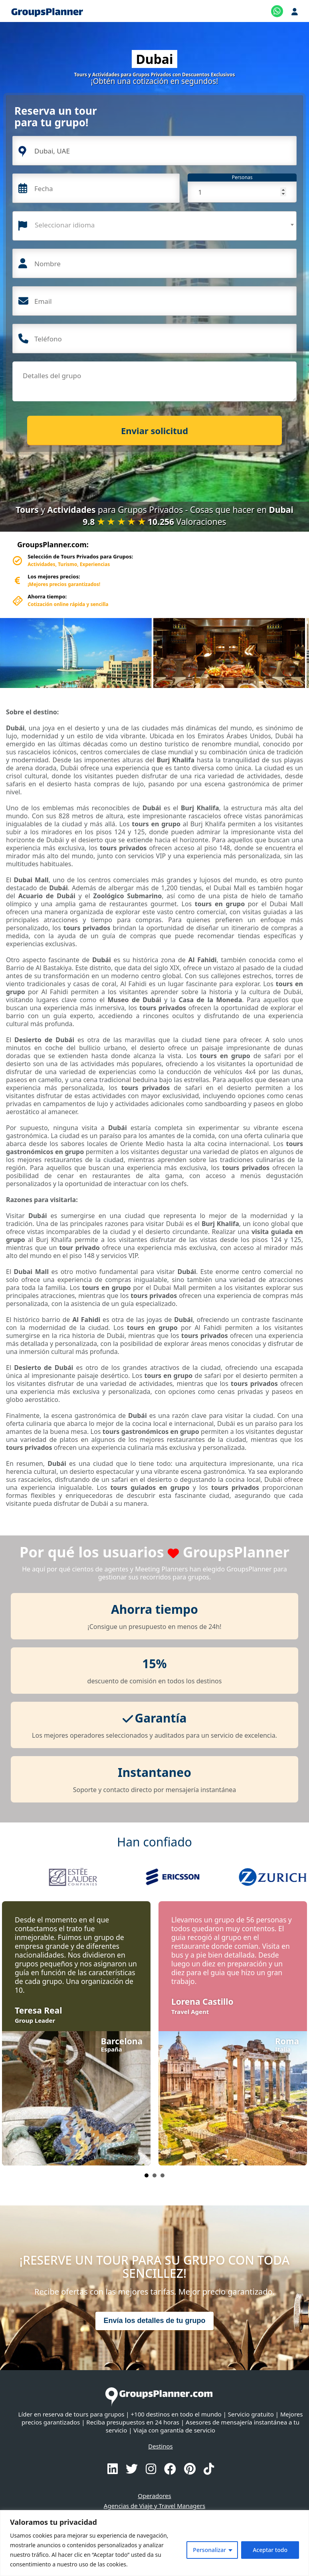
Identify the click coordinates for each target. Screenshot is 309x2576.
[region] (154, 2543)
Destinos (160, 2446)
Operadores (154, 2496)
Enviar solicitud (154, 431)
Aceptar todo (270, 2550)
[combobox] (154, 226)
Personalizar (209, 2550)
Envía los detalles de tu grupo (154, 2321)
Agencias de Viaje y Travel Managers (154, 2506)
